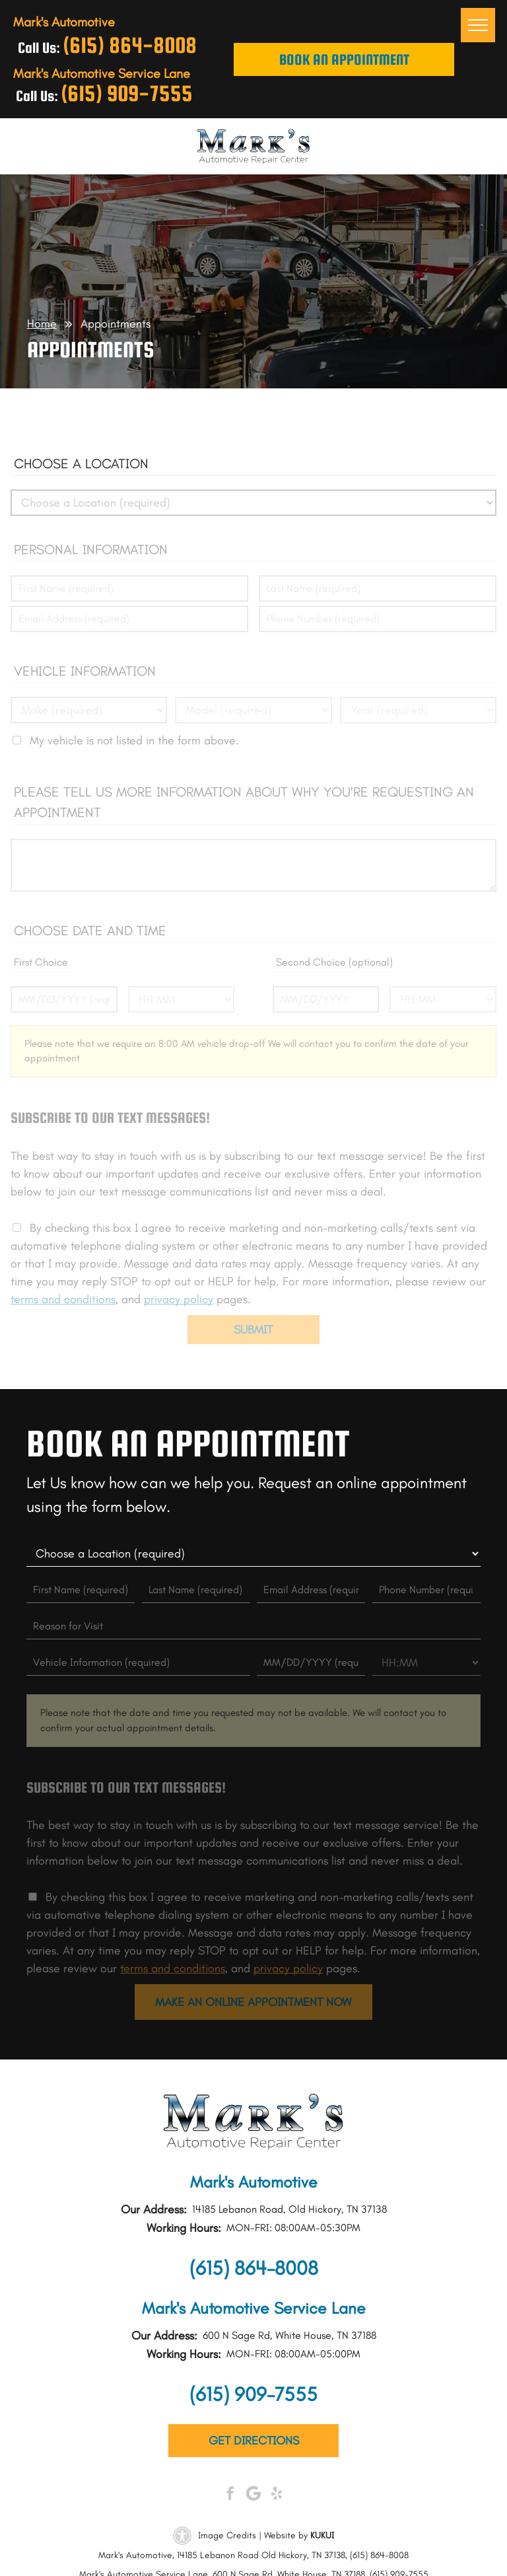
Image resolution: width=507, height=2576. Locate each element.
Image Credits (227, 2535)
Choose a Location (81, 463)
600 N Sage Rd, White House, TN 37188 (289, 2335)
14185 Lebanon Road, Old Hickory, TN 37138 (289, 2209)
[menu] (478, 25)
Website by (286, 2535)
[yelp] (277, 2495)
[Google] (253, 2495)
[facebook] (230, 2495)
